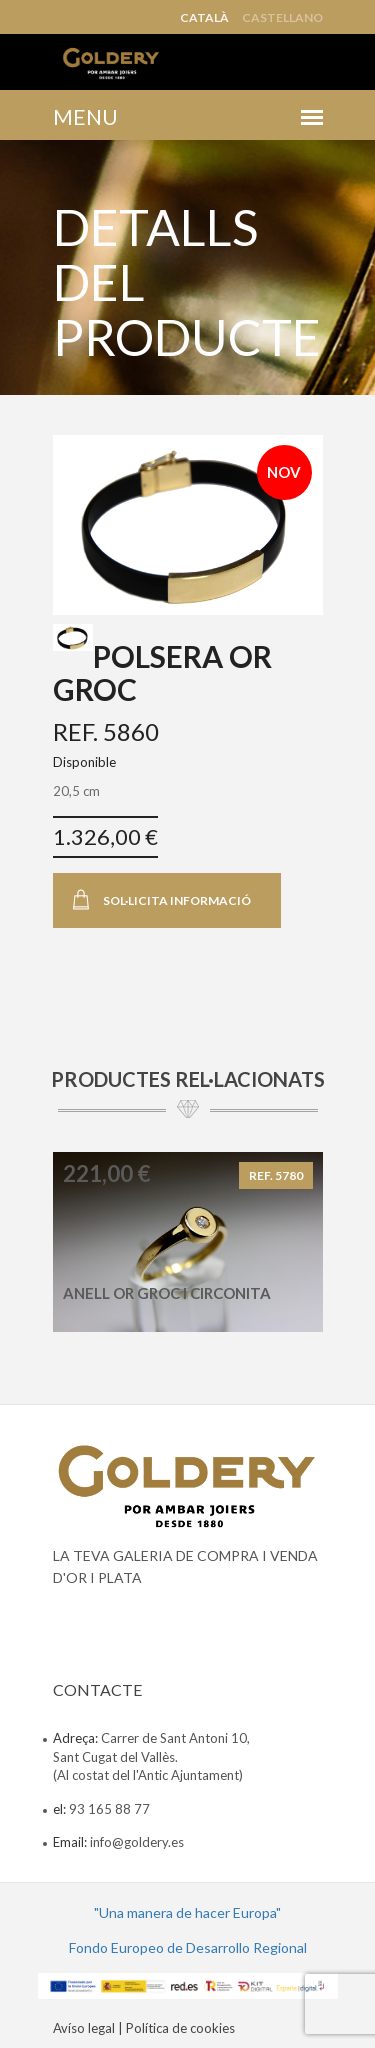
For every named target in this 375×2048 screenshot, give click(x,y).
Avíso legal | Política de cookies (144, 2028)
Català (204, 18)
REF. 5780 (276, 1175)
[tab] (73, 637)
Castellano (282, 18)
